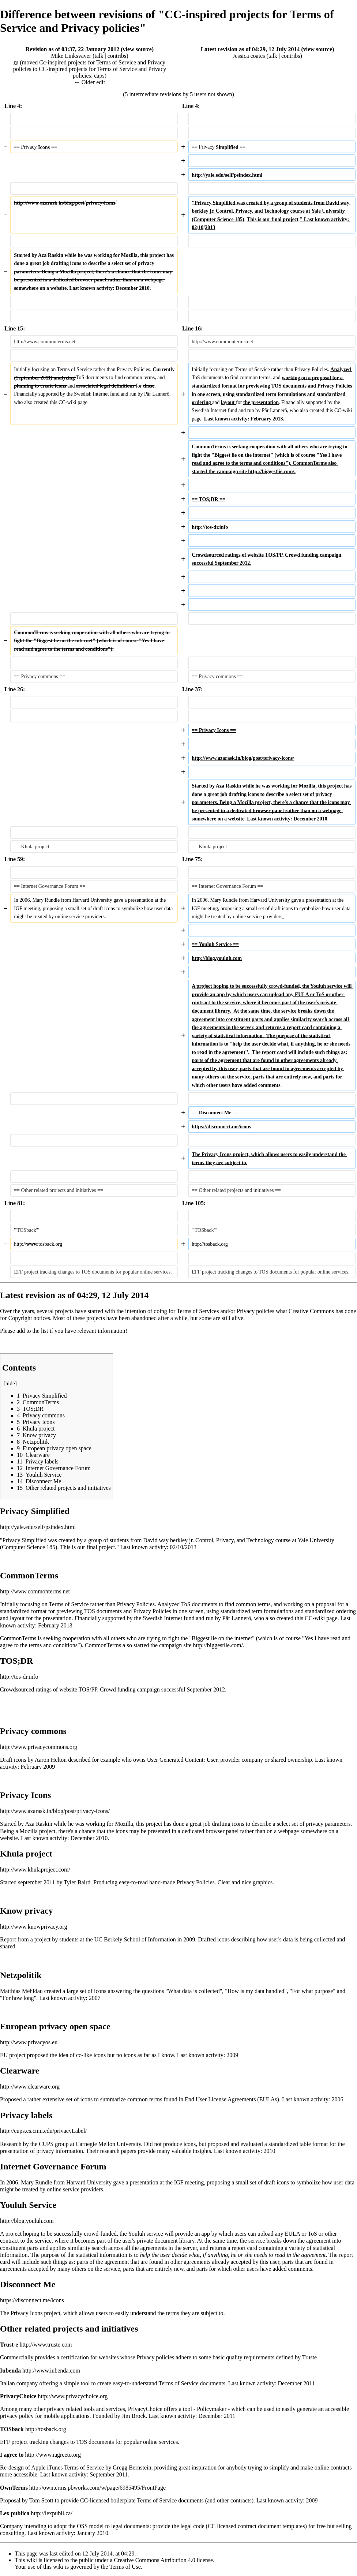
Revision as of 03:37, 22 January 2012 (72, 49)
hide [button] (10, 1383)
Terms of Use (125, 2567)
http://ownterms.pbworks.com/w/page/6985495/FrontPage (97, 2488)
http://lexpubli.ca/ (51, 2513)
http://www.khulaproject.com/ (35, 1869)
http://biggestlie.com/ (218, 1645)
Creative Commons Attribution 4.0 (154, 2560)
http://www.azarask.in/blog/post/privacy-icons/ (55, 1811)
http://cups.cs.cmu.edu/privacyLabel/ (43, 2131)
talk (98, 56)
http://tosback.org (45, 2429)
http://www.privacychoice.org (73, 2396)
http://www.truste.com (45, 2344)
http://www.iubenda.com (51, 2370)
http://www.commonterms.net (35, 1591)
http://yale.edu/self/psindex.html (38, 1527)
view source (137, 49)
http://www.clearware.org (30, 2086)
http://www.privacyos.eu (28, 2042)
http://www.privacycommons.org (38, 1747)
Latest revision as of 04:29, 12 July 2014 (250, 49)
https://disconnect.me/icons (32, 2300)
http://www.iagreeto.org (53, 2455)
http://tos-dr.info (19, 1677)
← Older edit (89, 82)
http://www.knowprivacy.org (33, 1926)
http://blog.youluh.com (27, 2221)
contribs (117, 56)
